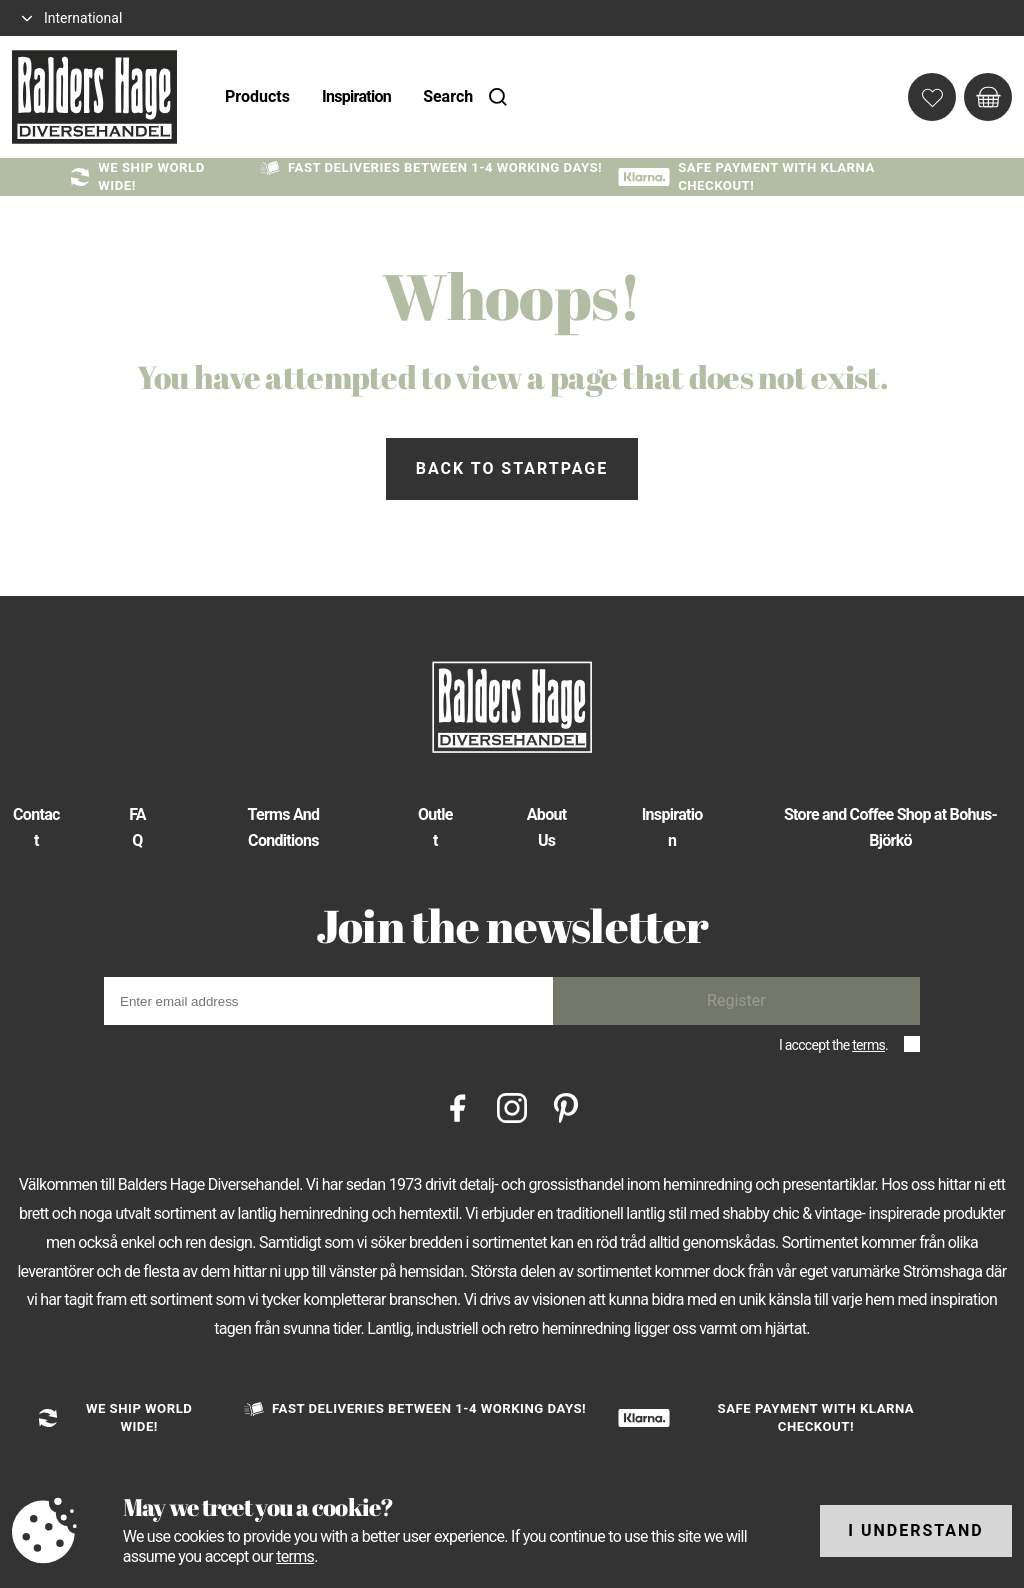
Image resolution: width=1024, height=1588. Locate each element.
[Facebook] (458, 1106)
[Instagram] (512, 1106)
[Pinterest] (566, 1106)
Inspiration (356, 96)
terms (868, 1045)
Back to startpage (512, 468)
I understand (916, 1530)
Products (257, 96)
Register (736, 1000)
